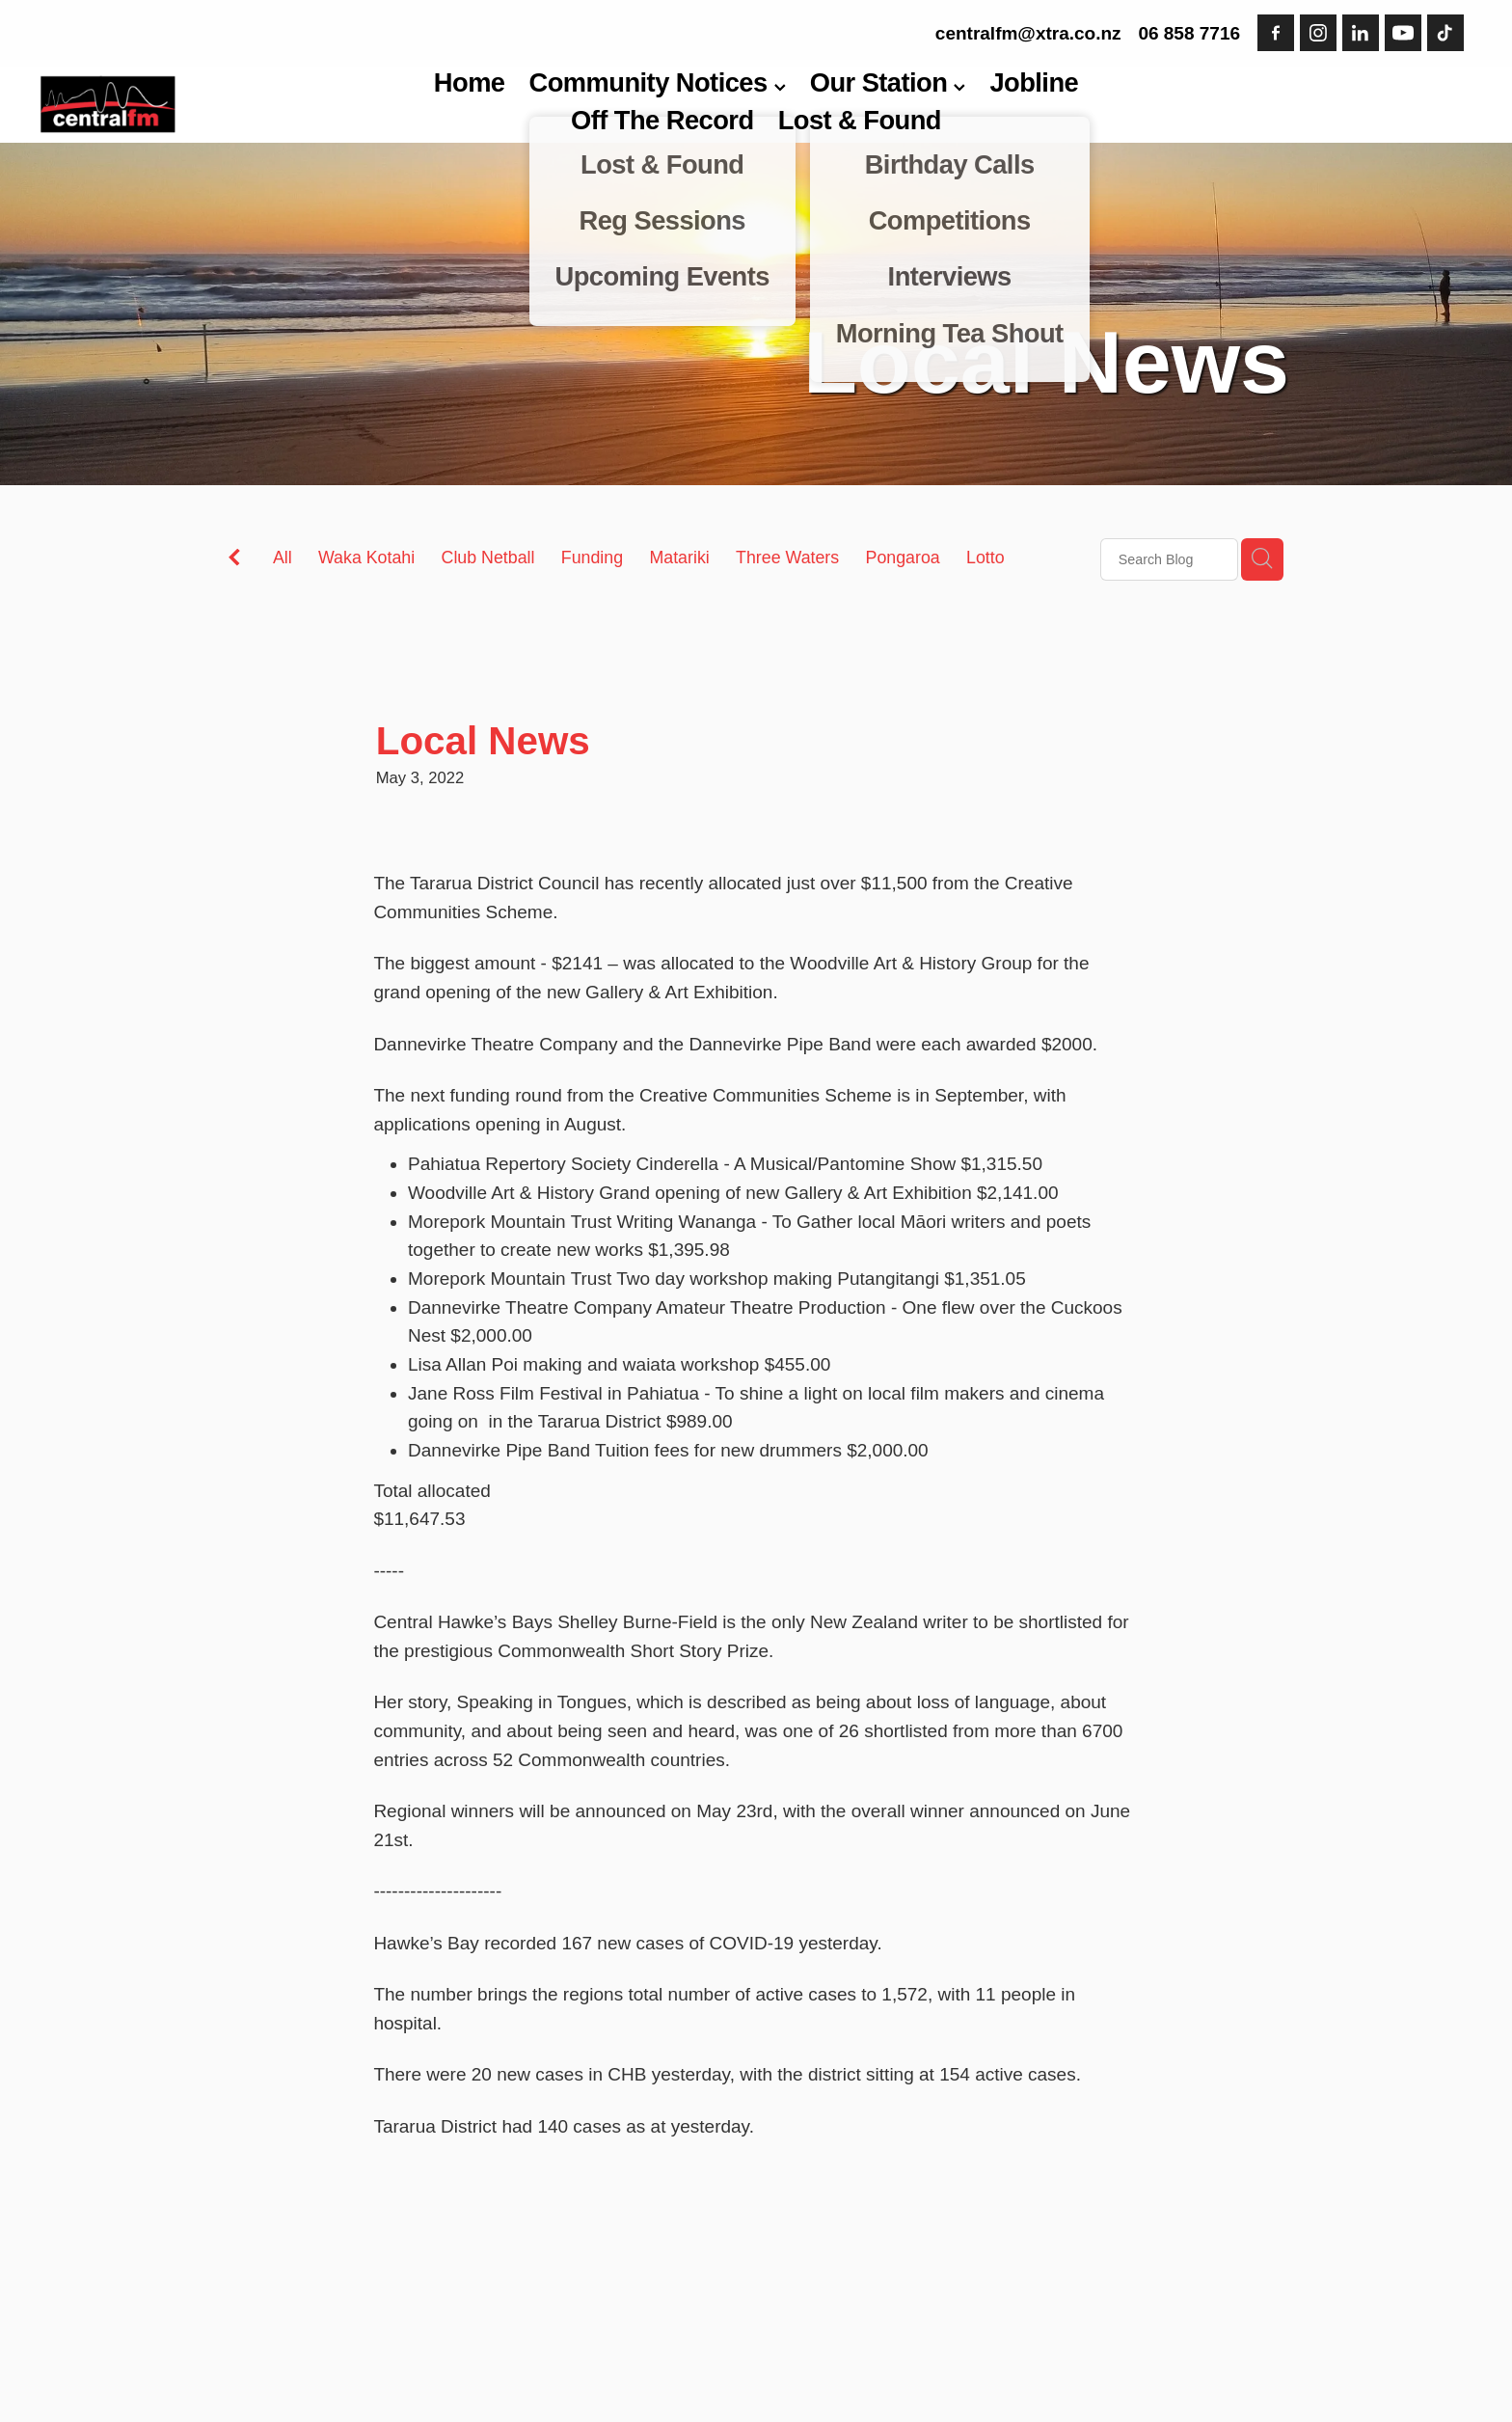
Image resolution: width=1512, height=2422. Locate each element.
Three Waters (787, 557)
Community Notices (657, 82)
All (282, 557)
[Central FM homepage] (183, 104)
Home (469, 82)
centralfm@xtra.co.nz (1028, 33)
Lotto (985, 557)
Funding (592, 557)
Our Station (888, 82)
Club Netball (488, 557)
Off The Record (662, 120)
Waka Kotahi (366, 557)
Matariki (679, 557)
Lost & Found (859, 120)
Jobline (1033, 82)
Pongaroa (903, 557)
